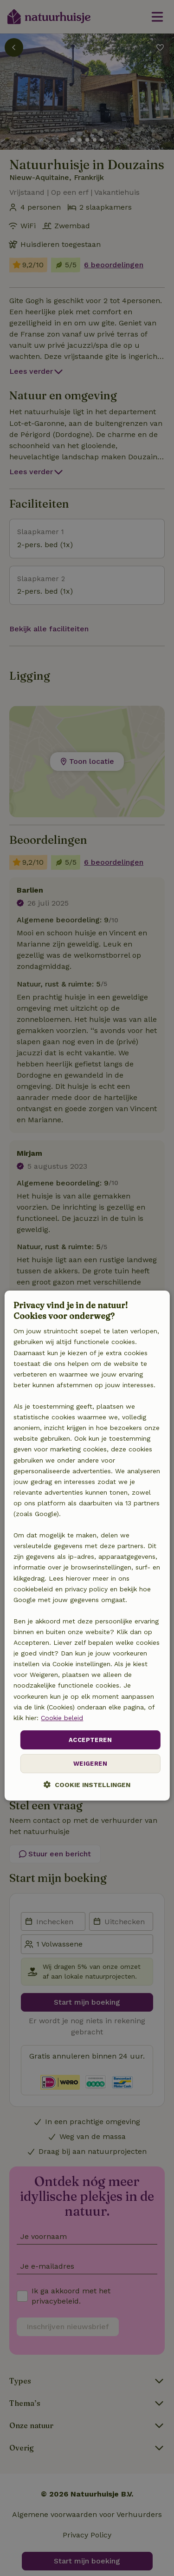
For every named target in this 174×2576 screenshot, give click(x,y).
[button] (87, 1785)
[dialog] (86, 1546)
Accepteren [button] (90, 1739)
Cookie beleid (62, 1718)
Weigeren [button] (90, 1764)
